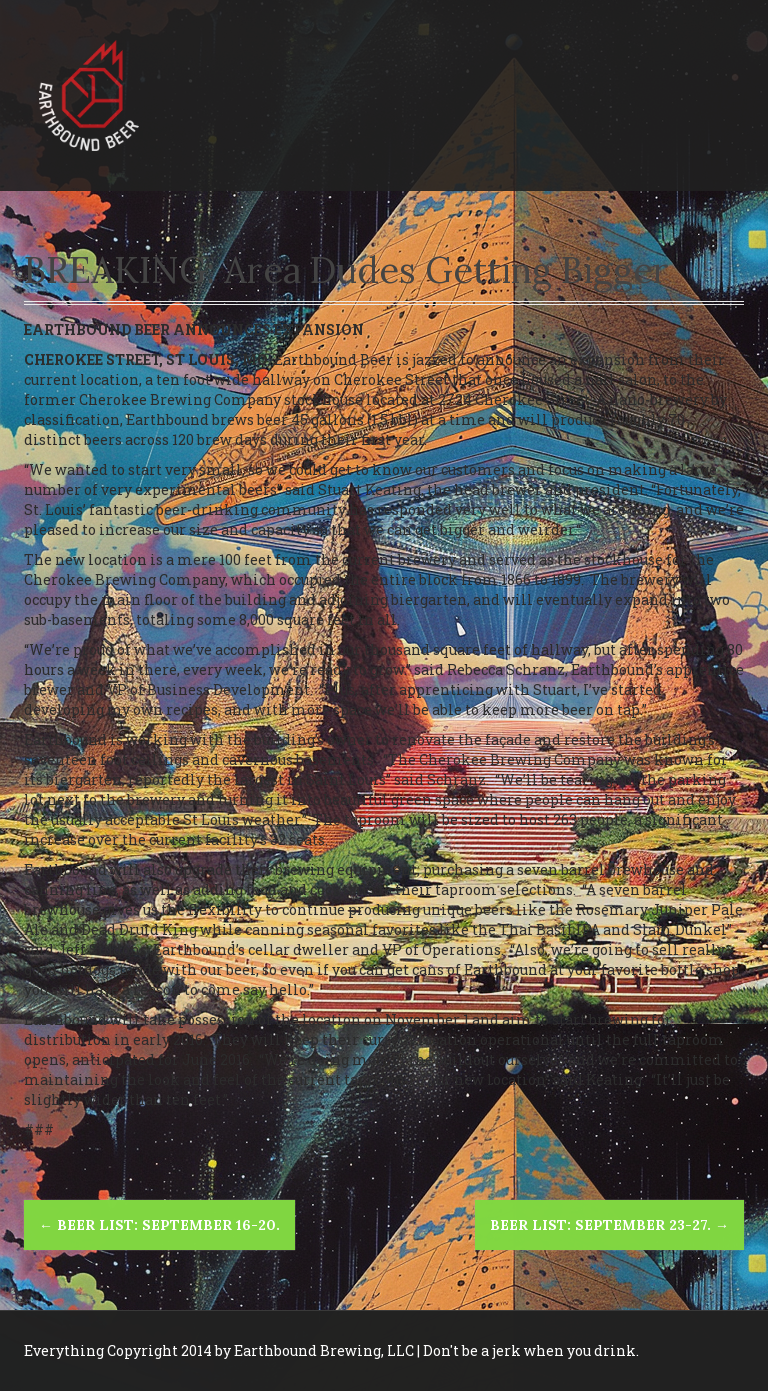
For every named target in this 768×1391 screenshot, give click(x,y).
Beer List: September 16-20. (159, 1225)
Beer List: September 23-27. (609, 1225)
